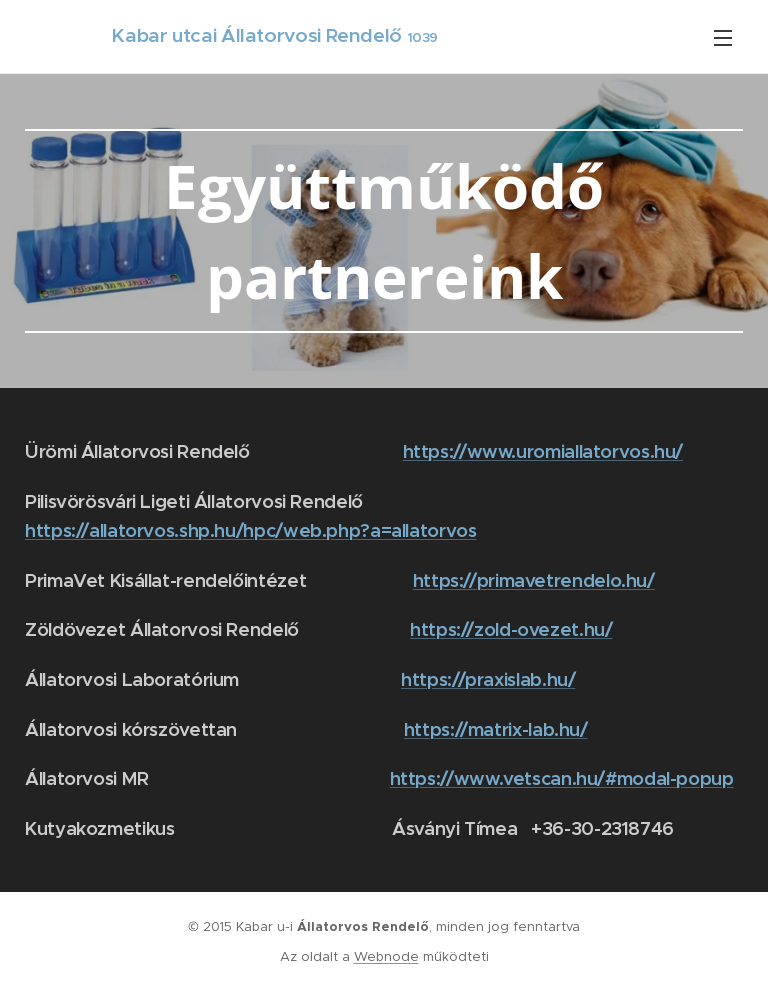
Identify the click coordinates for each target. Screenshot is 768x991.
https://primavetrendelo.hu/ (534, 580)
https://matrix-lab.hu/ (496, 729)
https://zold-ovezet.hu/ (511, 629)
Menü (723, 38)
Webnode (386, 956)
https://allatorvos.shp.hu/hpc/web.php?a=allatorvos (251, 530)
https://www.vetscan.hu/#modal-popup (562, 778)
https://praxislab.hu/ (488, 679)
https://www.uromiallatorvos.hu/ (543, 451)
